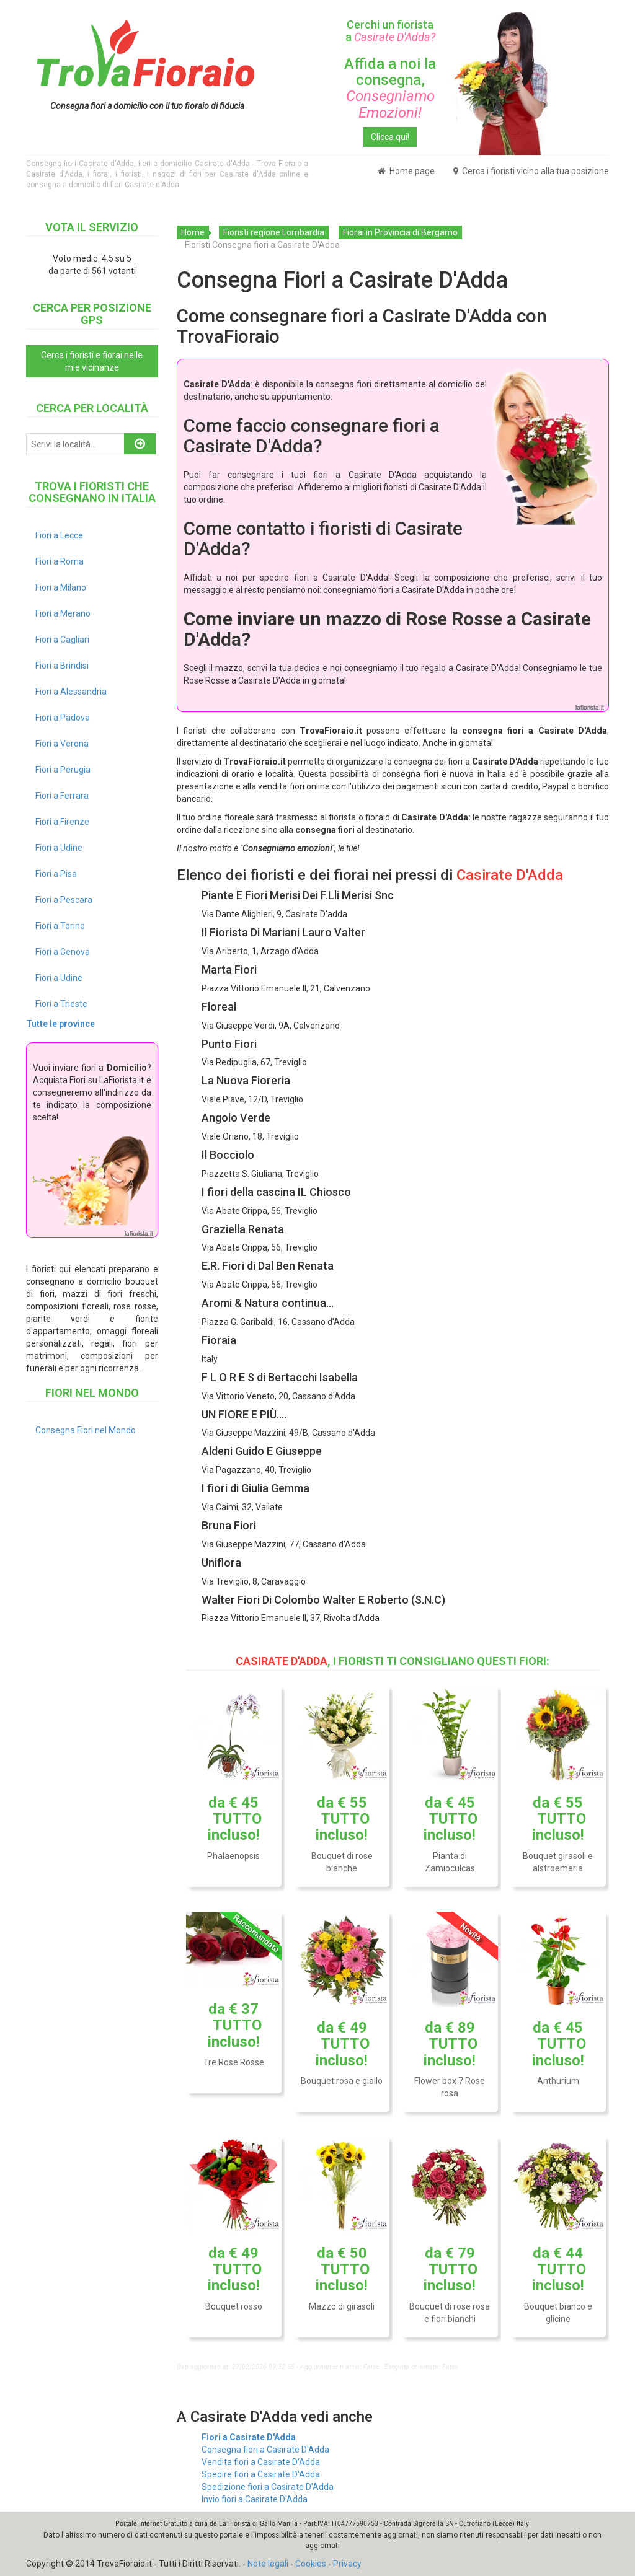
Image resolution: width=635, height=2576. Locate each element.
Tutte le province (60, 1024)
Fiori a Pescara (63, 900)
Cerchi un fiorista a (390, 30)
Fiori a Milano (60, 587)
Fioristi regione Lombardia (273, 232)
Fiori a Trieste (61, 1004)
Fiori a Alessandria (71, 692)
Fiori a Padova (62, 718)
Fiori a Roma (59, 561)
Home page (406, 171)
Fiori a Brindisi (62, 665)
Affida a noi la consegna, (390, 88)
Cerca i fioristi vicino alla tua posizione (531, 171)
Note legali (267, 2564)
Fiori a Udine (58, 848)
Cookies (310, 2564)
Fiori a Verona (62, 744)
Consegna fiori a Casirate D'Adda (265, 2450)
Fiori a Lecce (59, 535)
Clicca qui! (390, 137)
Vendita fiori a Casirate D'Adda (261, 2462)
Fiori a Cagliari (62, 639)
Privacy (347, 2564)
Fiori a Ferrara (62, 796)
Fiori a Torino (60, 926)
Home (193, 232)
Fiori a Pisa (56, 874)
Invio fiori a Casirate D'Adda (255, 2499)
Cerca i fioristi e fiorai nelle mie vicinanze (92, 361)
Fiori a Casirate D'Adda (249, 2437)
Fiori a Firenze (62, 822)
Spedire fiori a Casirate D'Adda (261, 2474)
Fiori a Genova (62, 952)
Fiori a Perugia (63, 770)
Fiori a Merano (63, 613)
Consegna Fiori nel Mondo (85, 1430)
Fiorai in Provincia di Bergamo (400, 232)
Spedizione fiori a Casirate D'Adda (268, 2487)
